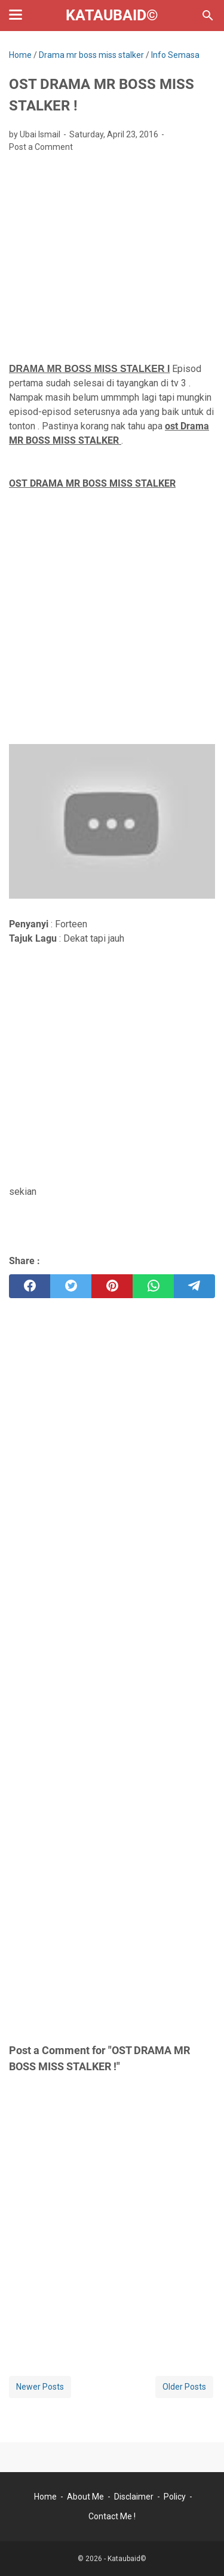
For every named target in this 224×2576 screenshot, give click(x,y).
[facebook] (29, 1286)
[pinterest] (112, 1286)
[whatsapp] (153, 1286)
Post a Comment (41, 147)
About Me (85, 2496)
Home (45, 2496)
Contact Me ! (112, 2516)
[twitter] (70, 1286)
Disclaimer (134, 2496)
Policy (175, 2496)
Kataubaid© (112, 15)
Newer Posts (40, 2386)
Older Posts (184, 2386)
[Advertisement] (112, 254)
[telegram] (194, 1286)
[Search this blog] (208, 15)
